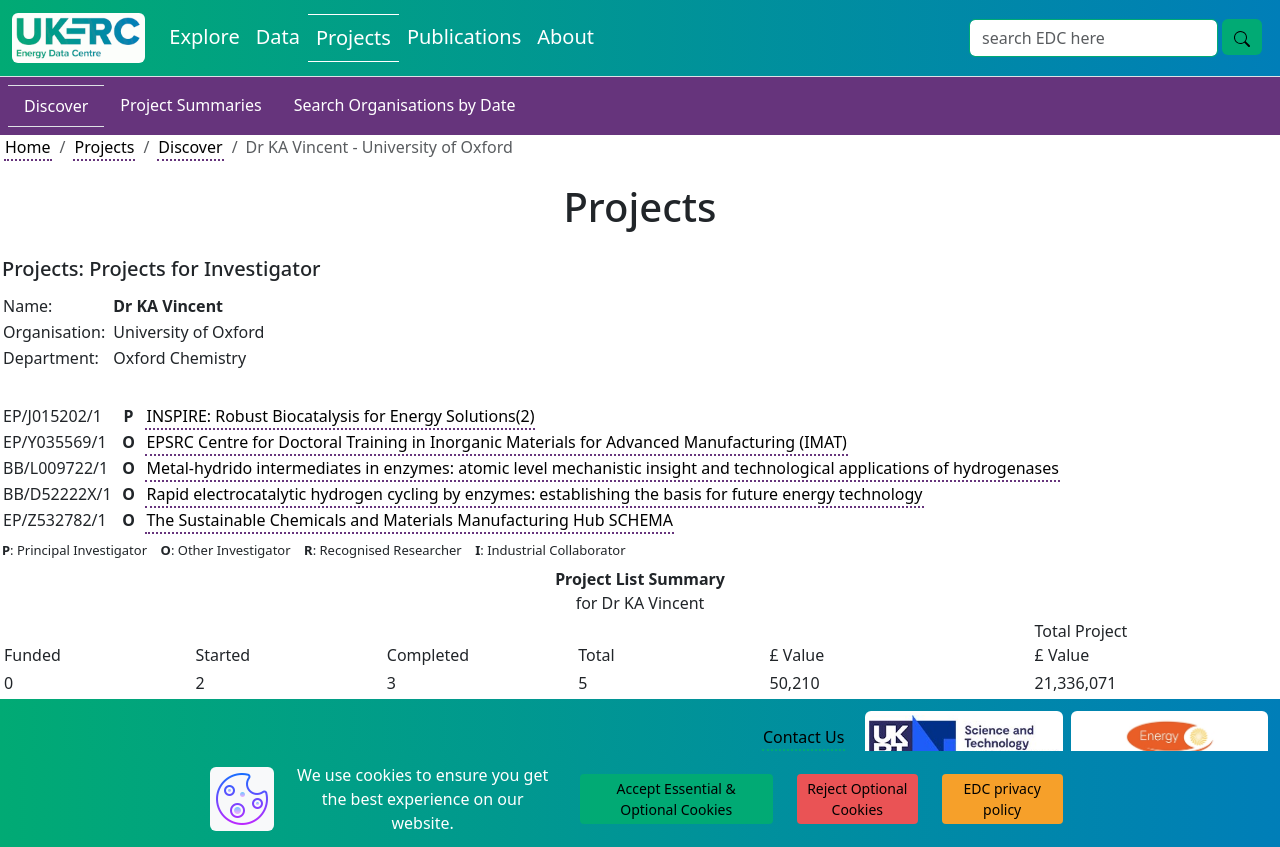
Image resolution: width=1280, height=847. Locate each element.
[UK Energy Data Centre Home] (78, 38)
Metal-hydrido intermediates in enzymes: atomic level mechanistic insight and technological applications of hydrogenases (602, 468)
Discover (56, 106)
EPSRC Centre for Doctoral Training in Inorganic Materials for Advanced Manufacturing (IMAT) (496, 442)
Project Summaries (190, 105)
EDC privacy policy (1002, 799)
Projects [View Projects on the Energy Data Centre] (353, 37)
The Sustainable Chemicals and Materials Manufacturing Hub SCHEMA (409, 520)
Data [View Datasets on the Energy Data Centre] (278, 36)
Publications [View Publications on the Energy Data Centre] (464, 36)
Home (28, 147)
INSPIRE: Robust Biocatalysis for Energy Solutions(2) (340, 416)
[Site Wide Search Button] (1242, 37)
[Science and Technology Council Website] (963, 738)
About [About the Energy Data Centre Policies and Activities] (565, 36)
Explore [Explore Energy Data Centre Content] (204, 36)
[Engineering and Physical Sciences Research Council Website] (1169, 738)
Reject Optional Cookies (857, 799)
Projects (104, 147)
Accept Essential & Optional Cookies (676, 799)
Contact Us (803, 737)
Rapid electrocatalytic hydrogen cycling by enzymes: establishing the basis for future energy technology (534, 494)
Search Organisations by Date (405, 105)
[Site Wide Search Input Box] (1093, 38)
